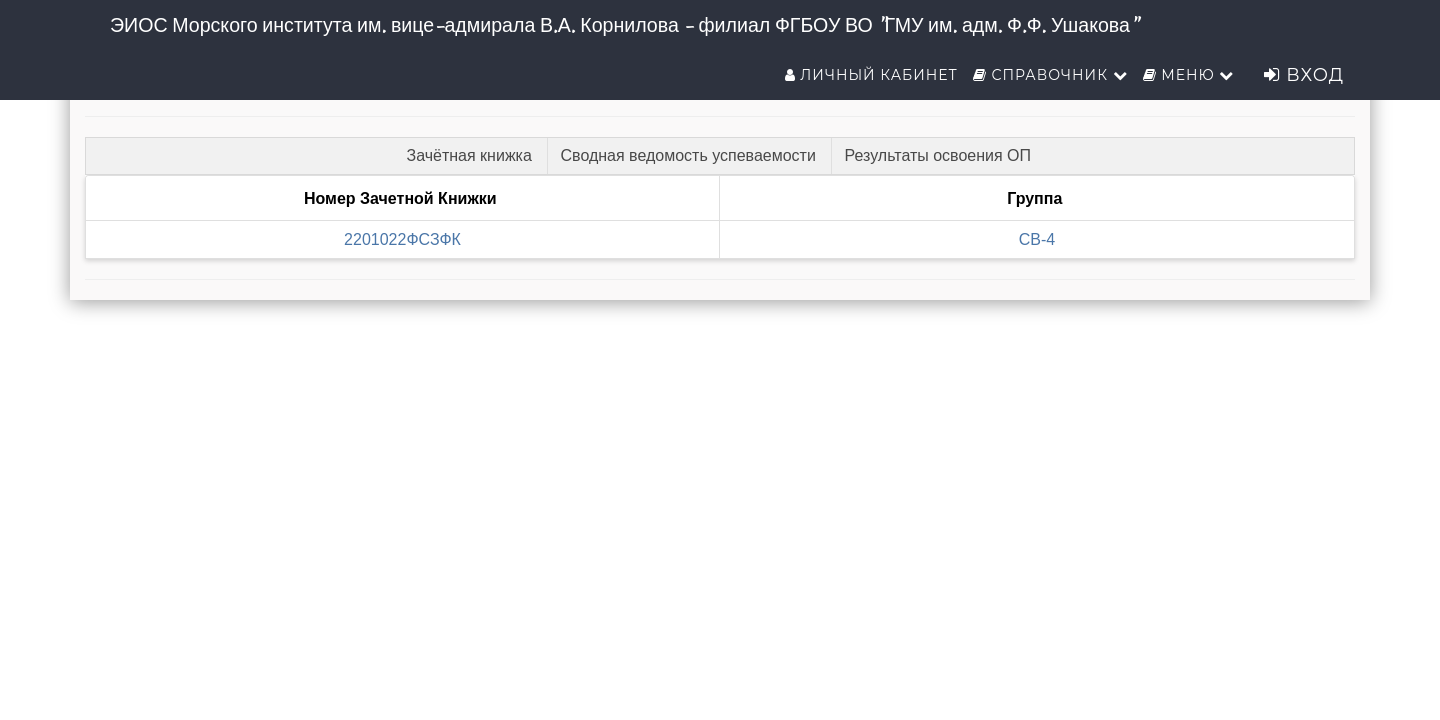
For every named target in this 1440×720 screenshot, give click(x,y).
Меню (1189, 75)
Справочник (1050, 75)
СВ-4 (1037, 239)
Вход (1304, 75)
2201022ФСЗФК (402, 239)
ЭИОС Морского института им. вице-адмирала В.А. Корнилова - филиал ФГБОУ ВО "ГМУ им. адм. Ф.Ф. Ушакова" (623, 25)
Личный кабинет (871, 75)
